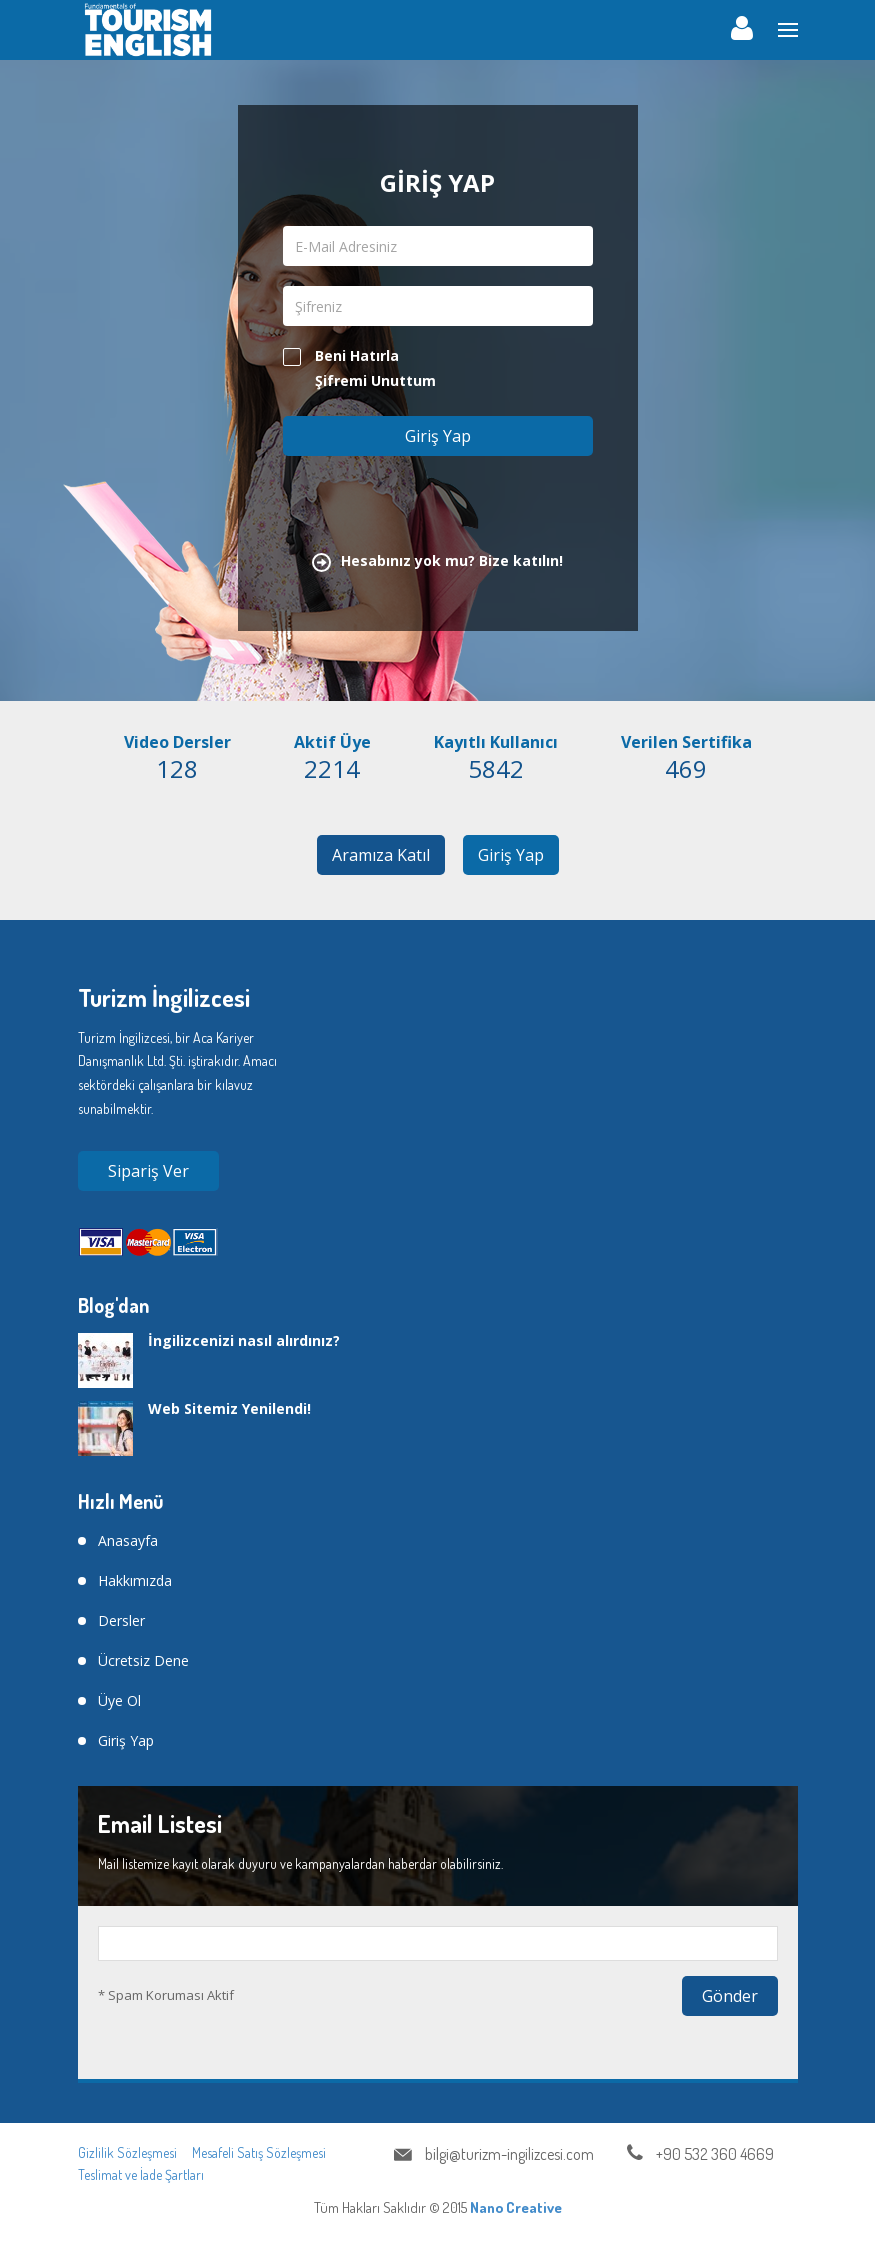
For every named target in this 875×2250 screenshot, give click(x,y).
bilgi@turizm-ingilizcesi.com (509, 2154)
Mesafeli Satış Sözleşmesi (259, 2152)
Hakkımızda (135, 1580)
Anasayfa (128, 1540)
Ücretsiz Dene (143, 1660)
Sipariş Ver (148, 1171)
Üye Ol (119, 1700)
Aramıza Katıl (381, 855)
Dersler (121, 1620)
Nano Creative (516, 2207)
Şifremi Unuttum (375, 380)
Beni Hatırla (341, 356)
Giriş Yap (511, 855)
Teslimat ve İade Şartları (141, 2174)
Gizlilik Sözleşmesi (127, 2152)
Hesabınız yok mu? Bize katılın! (437, 560)
